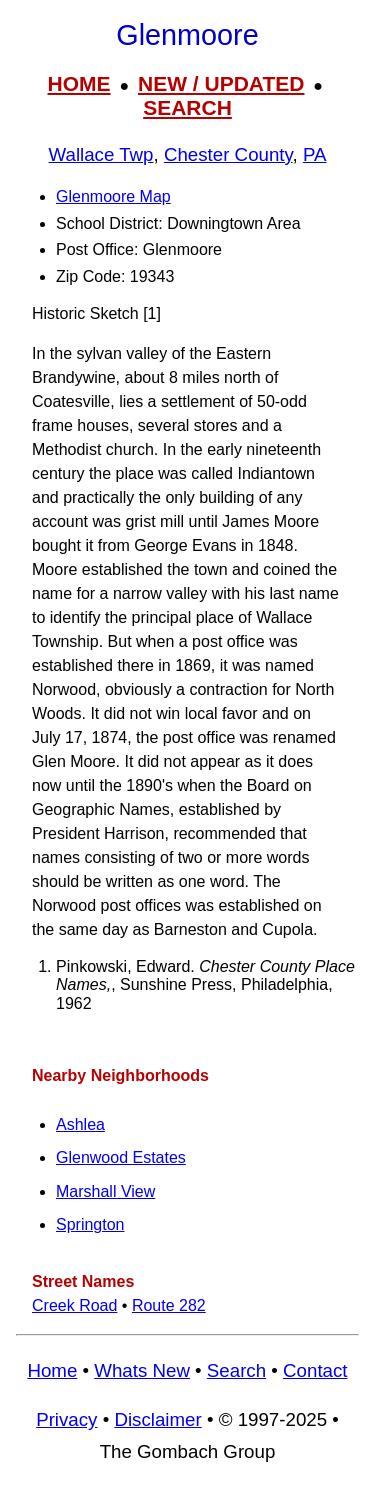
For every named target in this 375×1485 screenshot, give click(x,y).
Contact (315, 1370)
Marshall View (105, 1191)
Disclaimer (157, 1419)
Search (236, 1370)
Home (52, 1370)
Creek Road (74, 1305)
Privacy (66, 1419)
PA (315, 154)
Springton (90, 1224)
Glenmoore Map (113, 196)
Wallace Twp (101, 154)
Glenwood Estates (121, 1157)
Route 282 (169, 1305)
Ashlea (80, 1124)
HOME (79, 83)
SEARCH (187, 107)
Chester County (228, 154)
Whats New (142, 1370)
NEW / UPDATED (221, 83)
